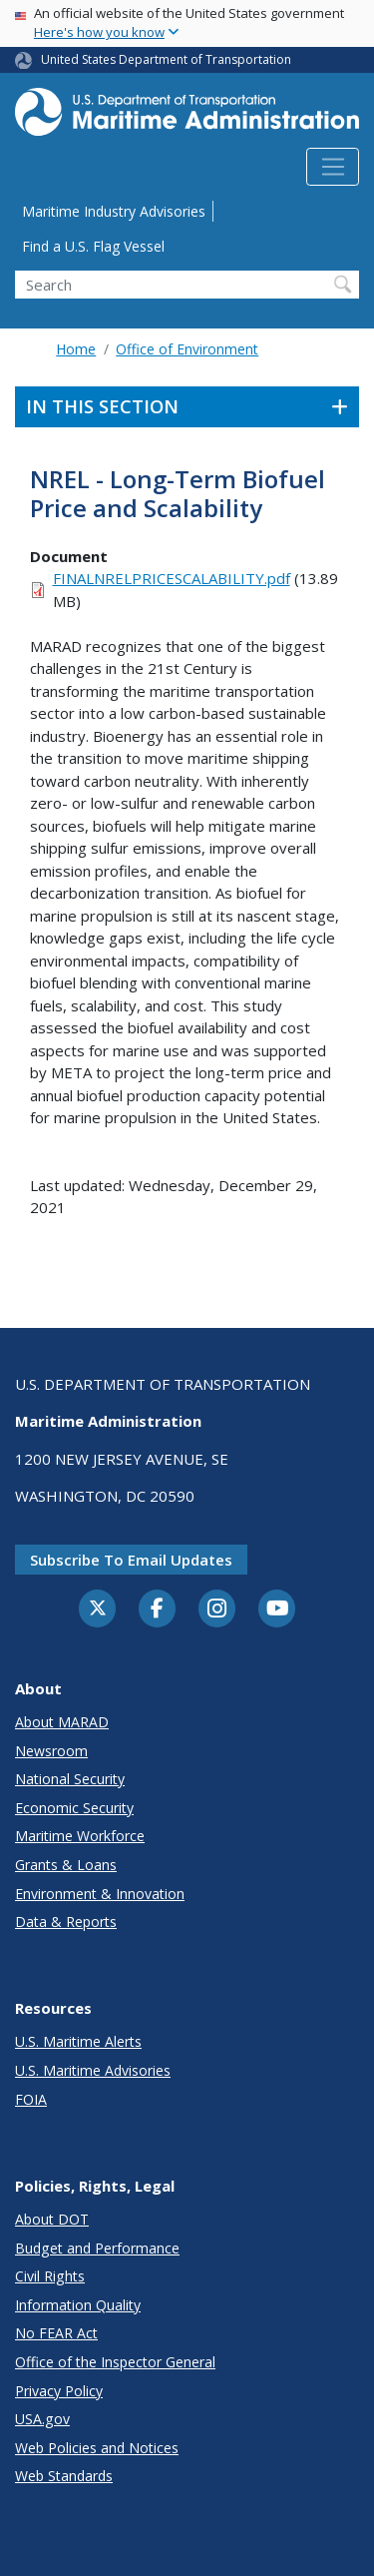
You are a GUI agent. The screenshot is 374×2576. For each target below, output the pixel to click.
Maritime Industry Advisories (113, 211)
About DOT (52, 2219)
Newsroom (51, 1750)
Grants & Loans (66, 1864)
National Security (70, 1778)
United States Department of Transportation (166, 59)
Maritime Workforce (80, 1835)
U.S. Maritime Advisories (93, 2070)
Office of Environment (187, 348)
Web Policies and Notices (97, 2447)
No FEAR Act (56, 2332)
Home (76, 348)
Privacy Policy (59, 2390)
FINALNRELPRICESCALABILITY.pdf (171, 578)
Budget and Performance (97, 2248)
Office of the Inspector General (115, 2361)
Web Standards (64, 2475)
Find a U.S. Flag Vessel (93, 246)
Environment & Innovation (100, 1893)
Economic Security (74, 1807)
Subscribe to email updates (131, 1560)
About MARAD (62, 1721)
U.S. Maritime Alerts (78, 2041)
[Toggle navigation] (332, 167)
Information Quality (78, 2304)
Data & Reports (66, 1921)
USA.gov (42, 2418)
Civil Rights (50, 2275)
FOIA (31, 2099)
